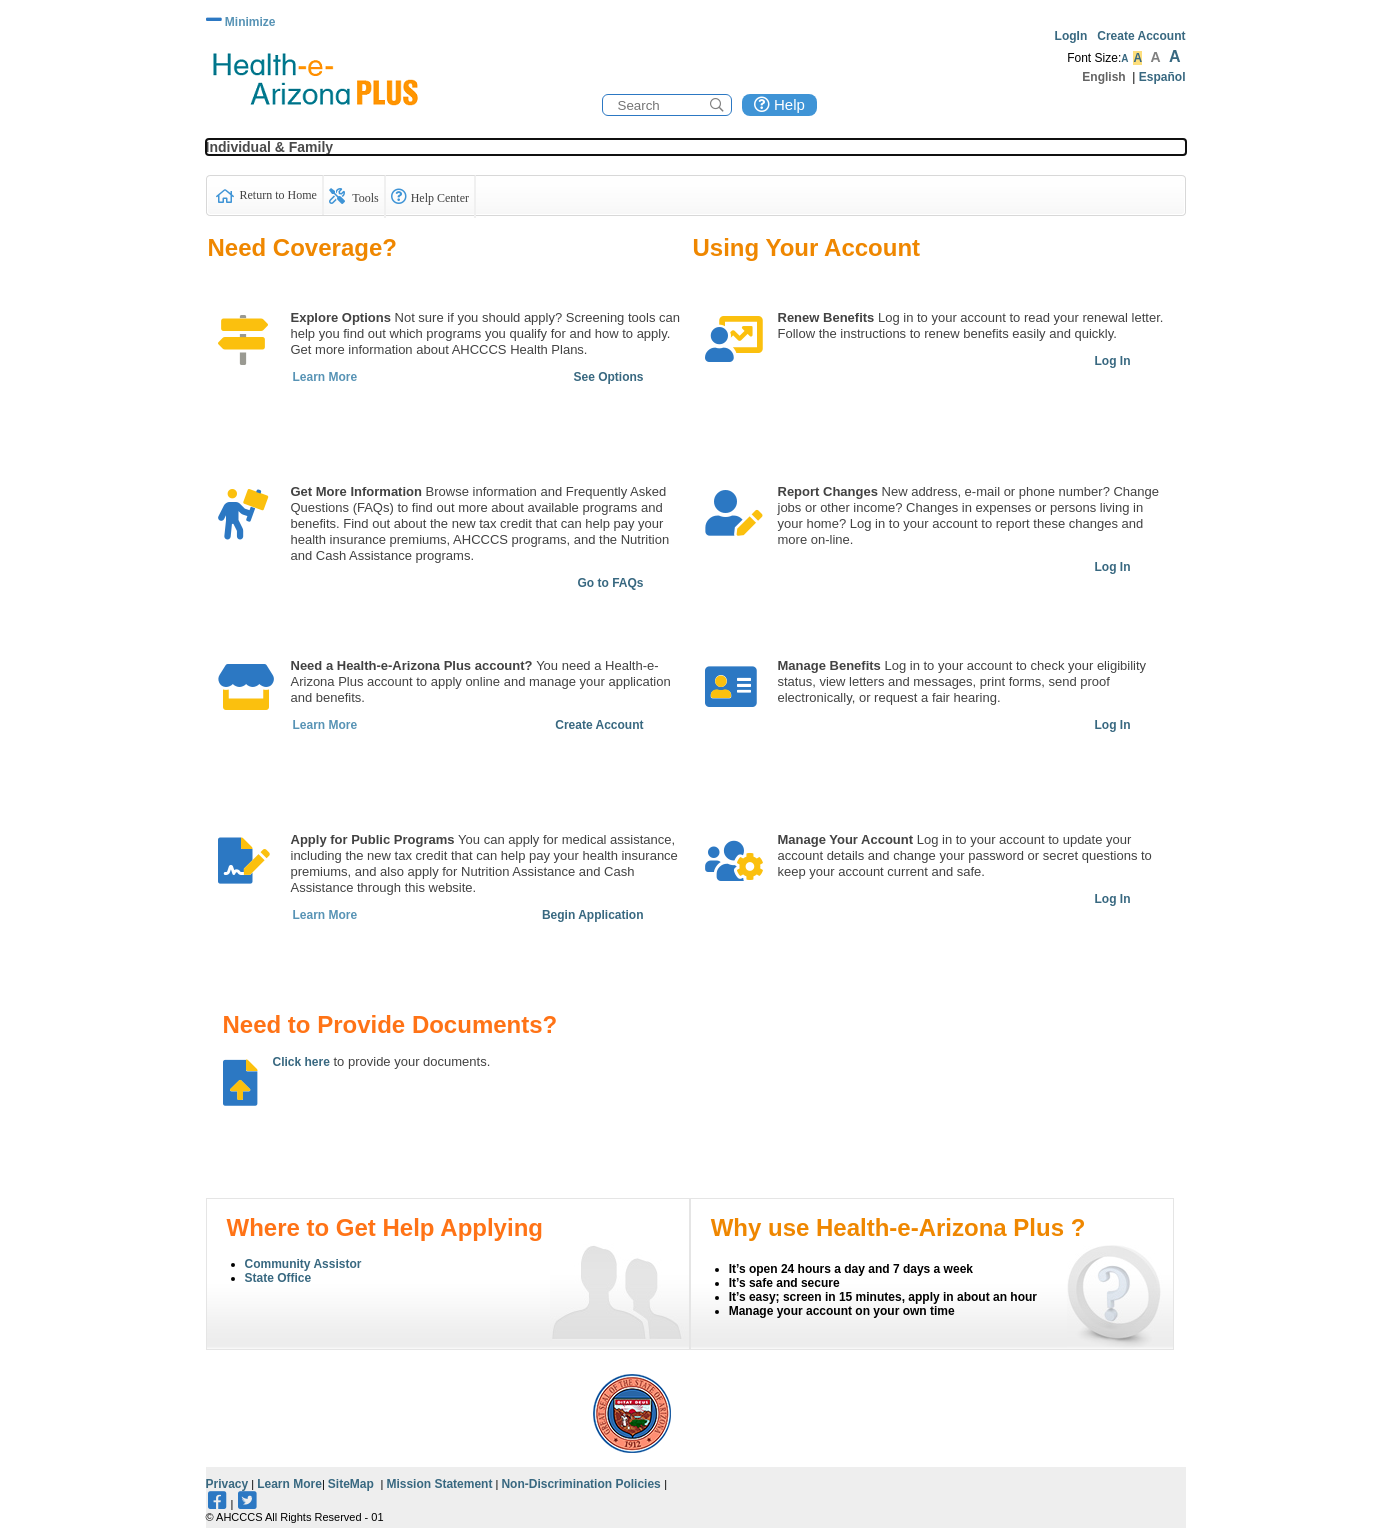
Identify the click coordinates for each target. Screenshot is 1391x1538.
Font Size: (1094, 58)
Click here (301, 1062)
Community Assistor (303, 1264)
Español (1162, 77)
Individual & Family (270, 147)
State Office (278, 1278)
